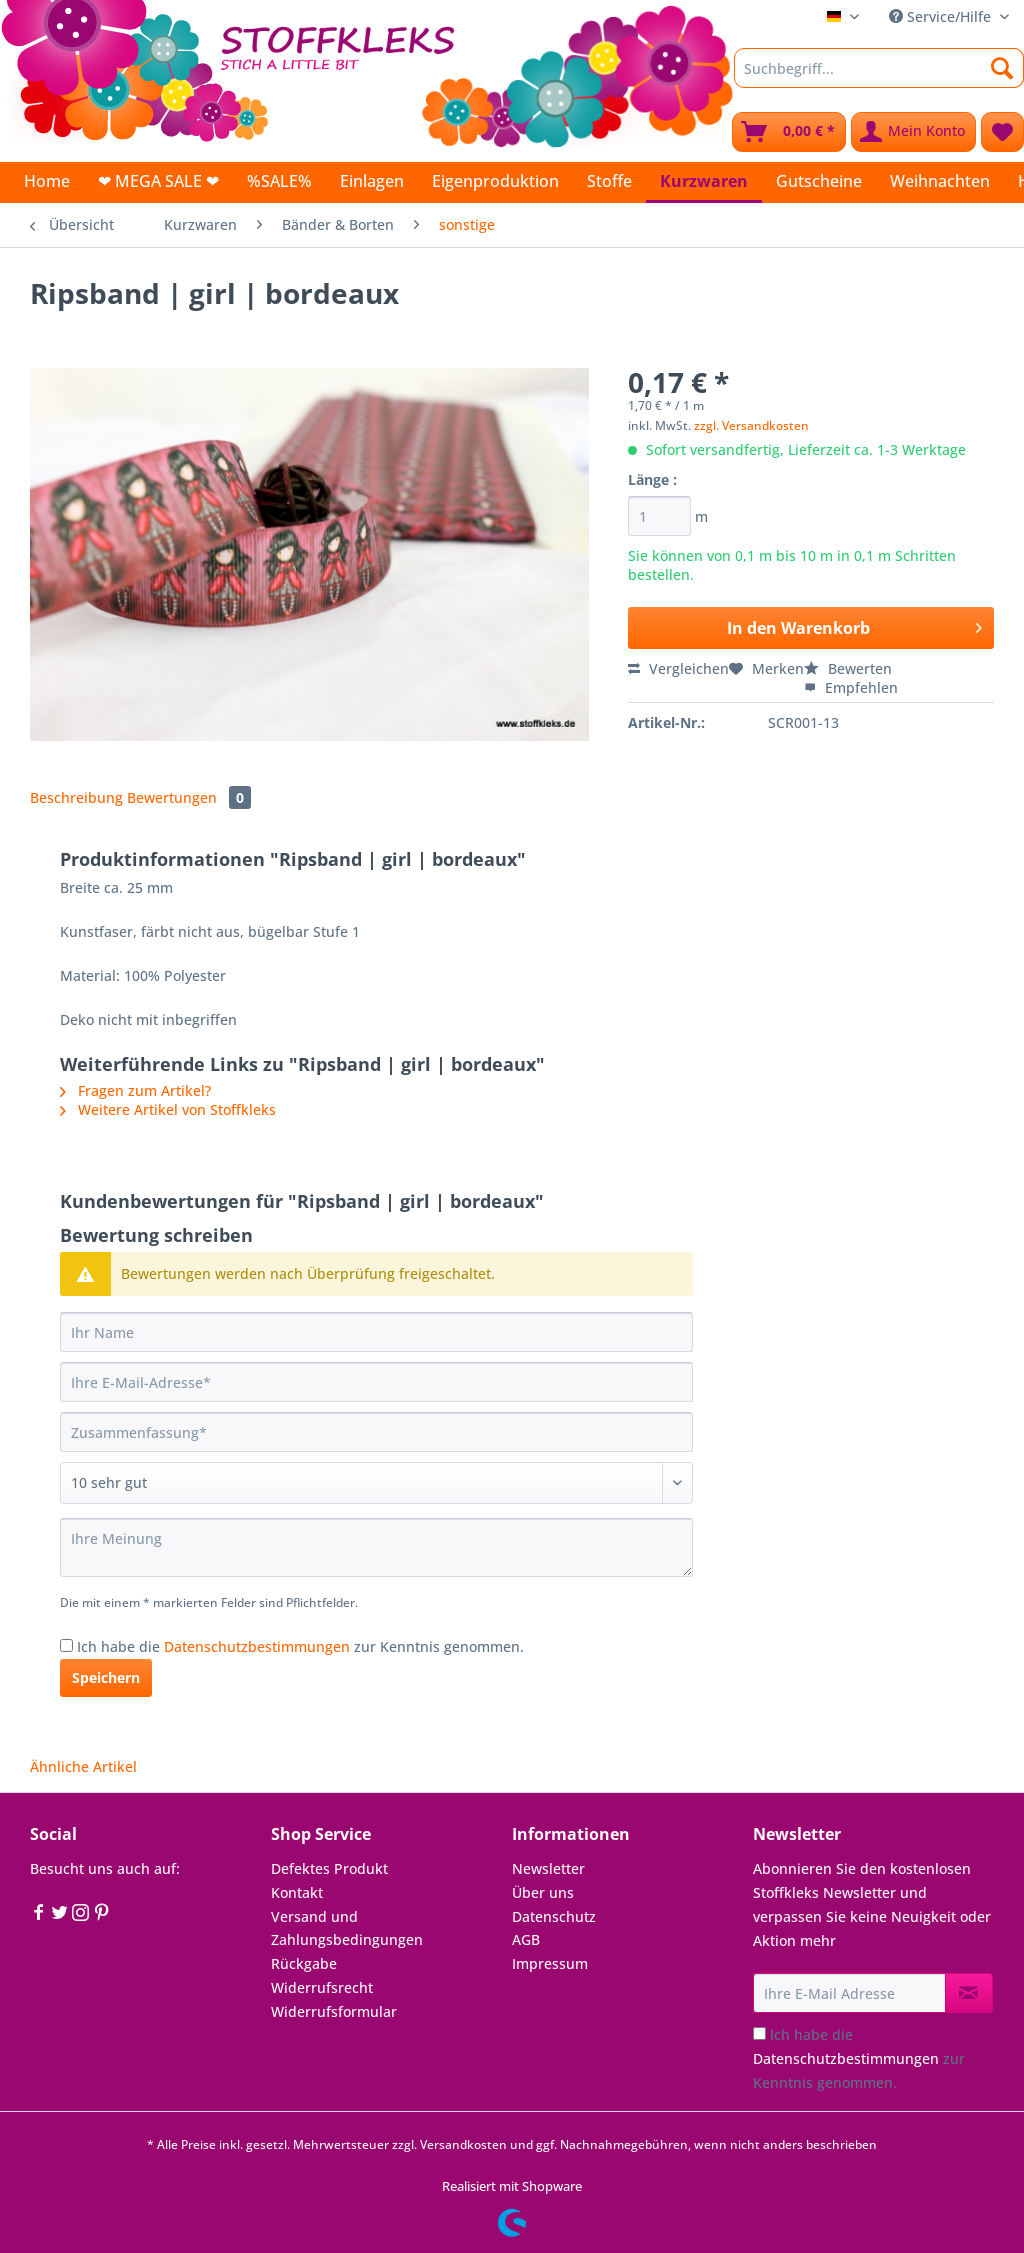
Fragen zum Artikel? (135, 1090)
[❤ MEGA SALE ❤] (158, 181)
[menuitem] (879, 77)
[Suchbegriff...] (879, 68)
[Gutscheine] (819, 181)
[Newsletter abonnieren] (969, 1993)
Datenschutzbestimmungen (257, 1646)
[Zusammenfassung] (376, 1432)
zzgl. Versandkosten (751, 425)
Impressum (550, 1963)
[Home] (47, 181)
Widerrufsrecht (322, 1987)
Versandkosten (463, 2144)
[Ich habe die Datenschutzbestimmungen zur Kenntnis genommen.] (66, 1645)
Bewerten (848, 668)
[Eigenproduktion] (495, 181)
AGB (526, 1939)
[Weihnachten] (940, 181)
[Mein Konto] (913, 132)
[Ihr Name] (376, 1332)
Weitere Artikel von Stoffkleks (168, 1109)
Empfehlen (851, 687)
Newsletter (548, 1868)
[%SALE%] (279, 181)
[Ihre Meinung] (376, 1547)
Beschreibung (76, 797)
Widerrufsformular (334, 2011)
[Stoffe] (609, 181)
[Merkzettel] (1002, 132)
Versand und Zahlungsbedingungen (347, 1928)
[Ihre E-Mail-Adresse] (376, 1382)
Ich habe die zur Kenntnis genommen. (300, 1646)
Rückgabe (304, 1963)
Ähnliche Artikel (83, 1766)
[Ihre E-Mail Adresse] (849, 1993)
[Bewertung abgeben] (376, 1483)
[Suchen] (1002, 68)
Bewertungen (189, 797)
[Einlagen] (372, 181)
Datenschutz (554, 1916)
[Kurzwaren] (704, 182)
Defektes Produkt (329, 1868)
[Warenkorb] (789, 132)
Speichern (106, 1677)
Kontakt (297, 1892)
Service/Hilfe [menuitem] (942, 16)
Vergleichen (678, 668)
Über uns (543, 1892)
